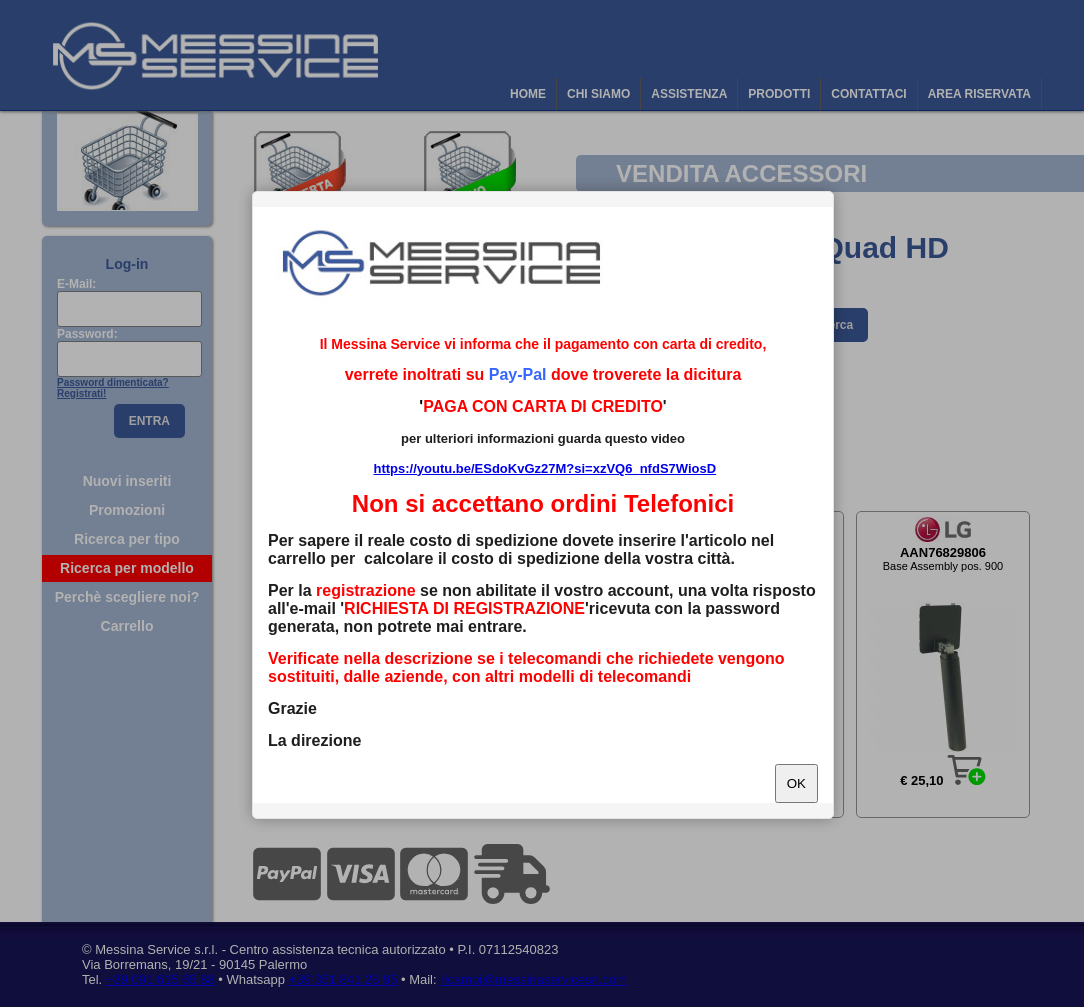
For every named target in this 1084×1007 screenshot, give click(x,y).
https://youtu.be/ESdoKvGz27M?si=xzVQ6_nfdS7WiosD (544, 468)
